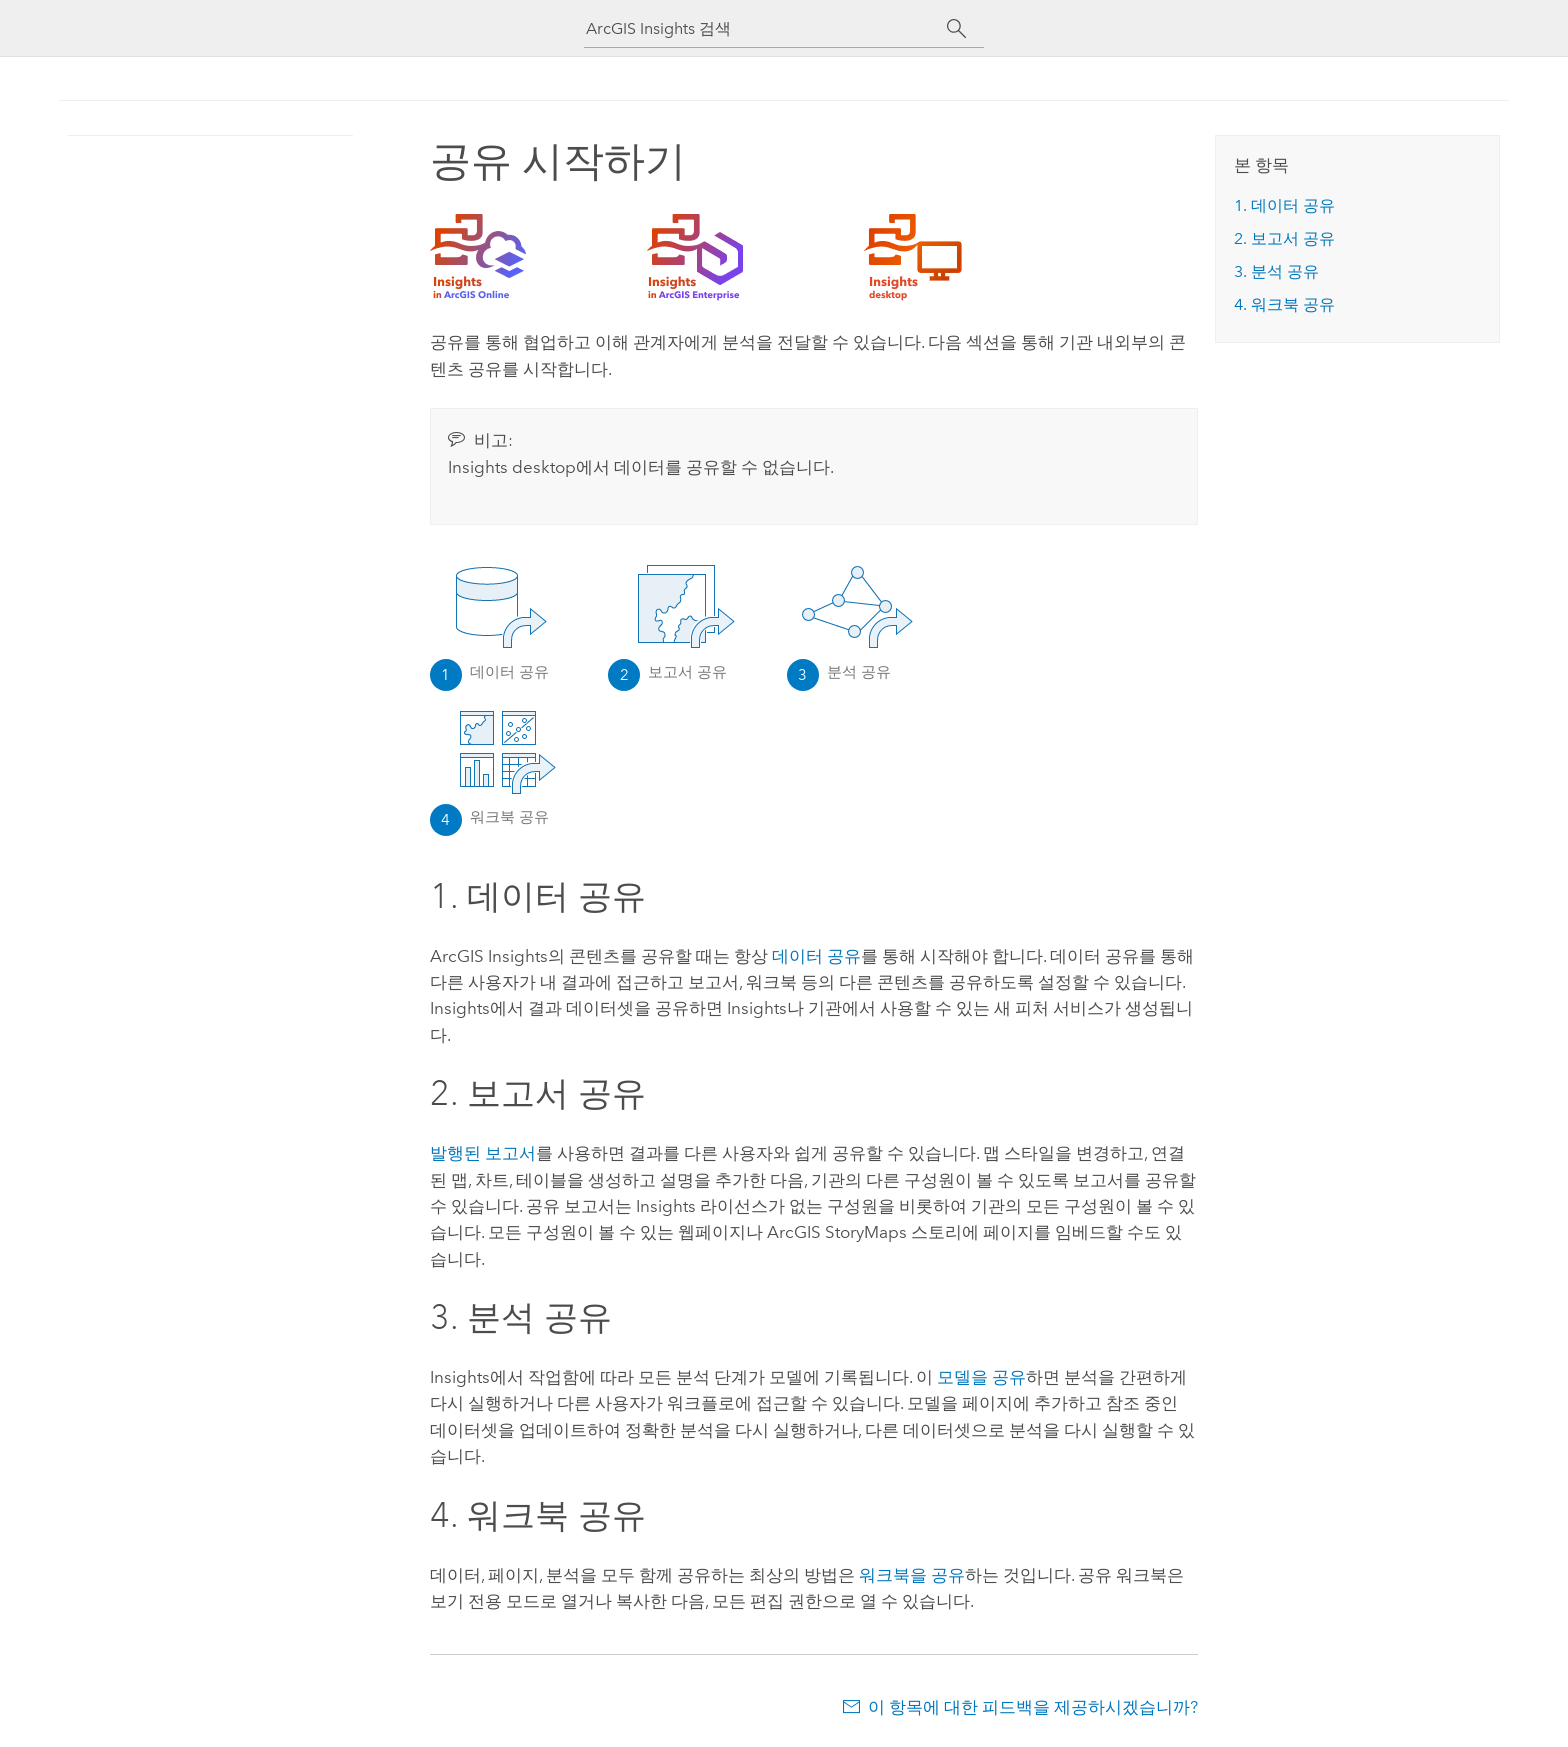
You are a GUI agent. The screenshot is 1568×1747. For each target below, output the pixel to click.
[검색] (956, 29)
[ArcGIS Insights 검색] (766, 28)
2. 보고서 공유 (1284, 238)
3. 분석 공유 (1276, 271)
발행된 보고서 (483, 1153)
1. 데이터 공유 (1284, 205)
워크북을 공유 (912, 1575)
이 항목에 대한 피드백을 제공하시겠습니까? (1033, 1707)
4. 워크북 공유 (1284, 304)
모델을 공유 (981, 1377)
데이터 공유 (816, 956)
